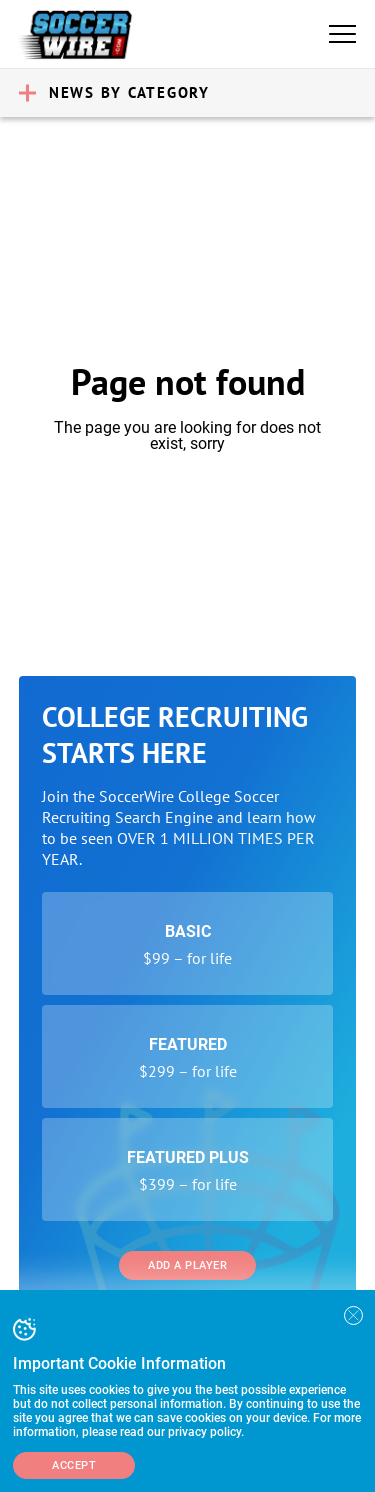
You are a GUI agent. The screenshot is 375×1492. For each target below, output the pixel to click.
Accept (74, 1465)
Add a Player (187, 1265)
